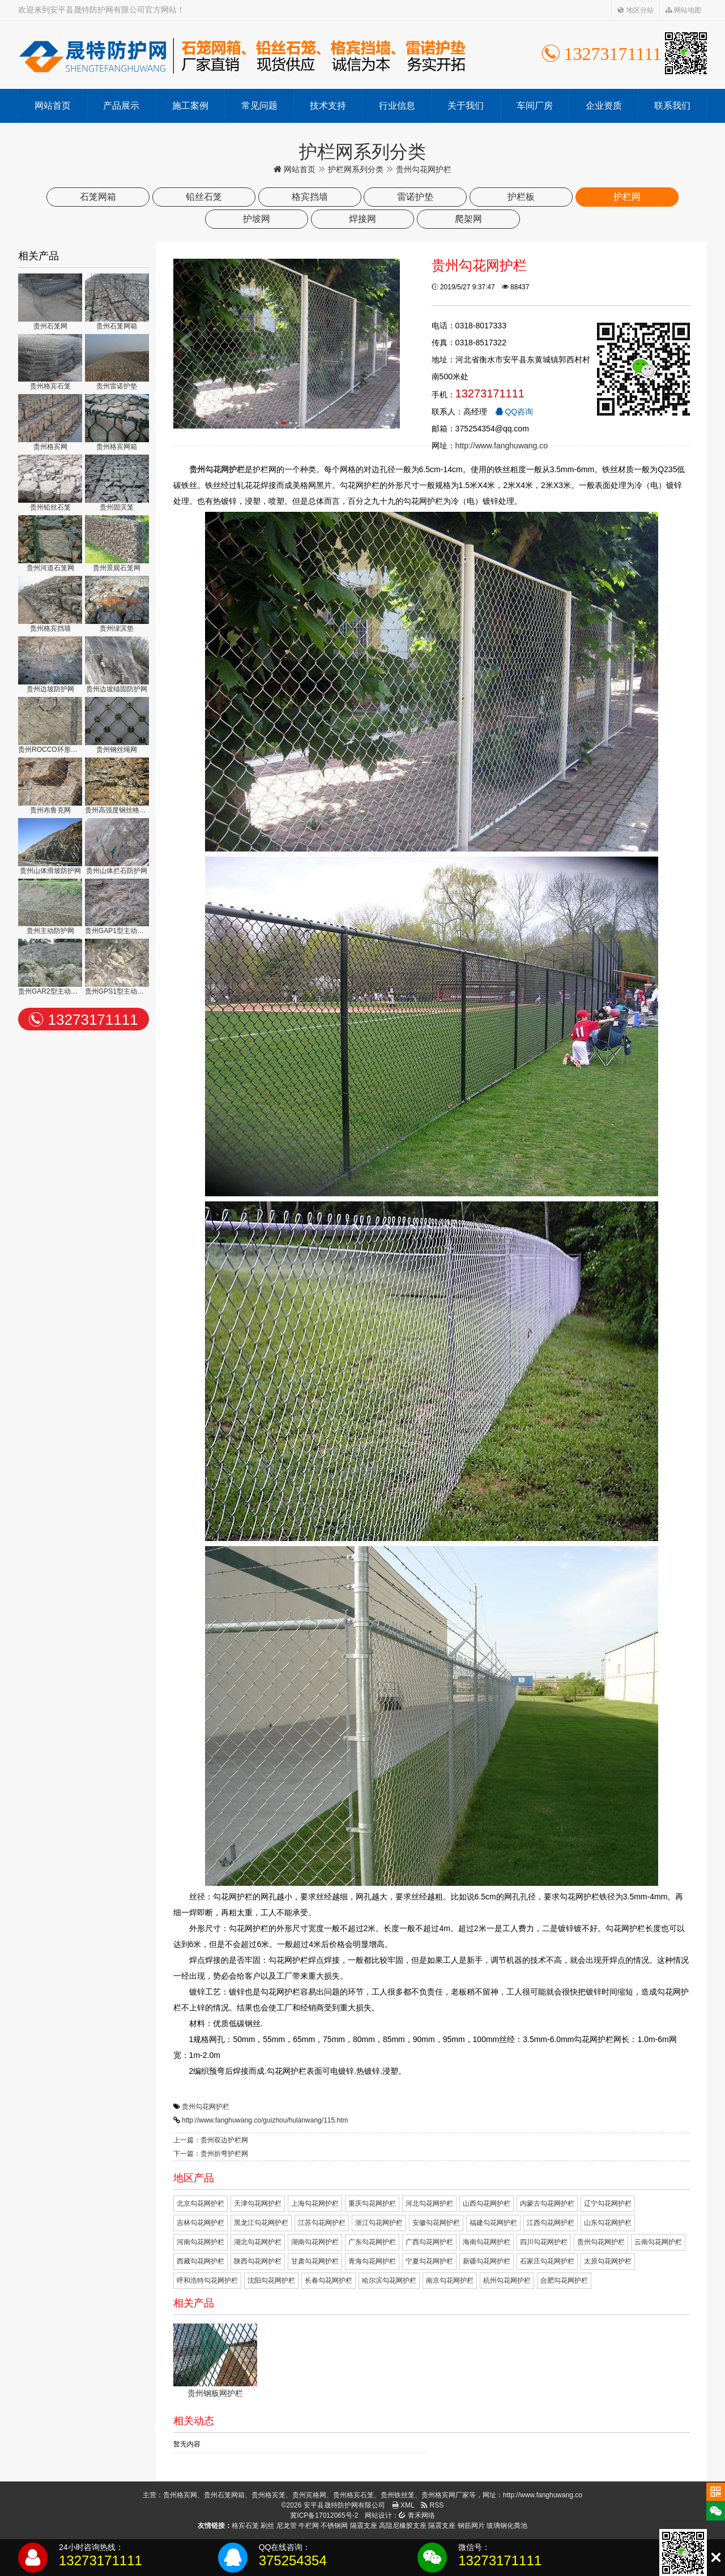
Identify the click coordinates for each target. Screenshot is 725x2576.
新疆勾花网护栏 (486, 2261)
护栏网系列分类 (355, 169)
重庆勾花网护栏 (372, 2203)
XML (403, 2505)
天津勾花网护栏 (258, 2203)
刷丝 (267, 2526)
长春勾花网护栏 (328, 2280)
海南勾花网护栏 (486, 2242)
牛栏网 (308, 2526)
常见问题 (259, 105)
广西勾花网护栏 (429, 2242)
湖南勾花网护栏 (315, 2242)
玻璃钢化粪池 (507, 2526)
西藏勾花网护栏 (200, 2261)
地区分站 (635, 10)
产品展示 (121, 105)
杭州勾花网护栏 (507, 2280)
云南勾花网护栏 (658, 2242)
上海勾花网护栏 (315, 2203)
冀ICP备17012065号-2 (324, 2515)
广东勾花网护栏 (372, 2242)
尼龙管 (286, 2526)
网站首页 (53, 105)
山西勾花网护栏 (486, 2203)
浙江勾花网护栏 (379, 2223)
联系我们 (672, 105)
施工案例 (190, 105)
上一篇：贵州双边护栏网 (210, 2140)
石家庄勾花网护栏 (547, 2261)
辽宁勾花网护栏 (608, 2203)
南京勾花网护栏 (450, 2280)
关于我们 (465, 105)
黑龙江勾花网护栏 (261, 2223)
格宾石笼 (245, 2526)
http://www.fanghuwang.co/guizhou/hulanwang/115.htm (265, 2120)
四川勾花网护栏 (544, 2242)
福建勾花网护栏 (493, 2223)
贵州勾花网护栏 (205, 2107)
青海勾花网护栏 (372, 2261)
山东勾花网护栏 (608, 2223)
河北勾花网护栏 (429, 2203)
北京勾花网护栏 (200, 2203)
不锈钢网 (334, 2526)
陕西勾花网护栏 (258, 2261)
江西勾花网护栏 (550, 2223)
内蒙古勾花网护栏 (547, 2203)
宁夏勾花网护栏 (429, 2261)
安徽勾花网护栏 (436, 2223)
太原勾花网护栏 (608, 2261)
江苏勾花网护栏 (322, 2223)
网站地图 (683, 10)
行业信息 (397, 105)
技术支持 (328, 105)
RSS (432, 2505)
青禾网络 (416, 2515)
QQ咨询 (514, 411)
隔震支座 (363, 2526)
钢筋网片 (471, 2526)
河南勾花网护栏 (200, 2242)
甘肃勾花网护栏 (315, 2261)
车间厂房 (535, 105)
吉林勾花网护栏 (200, 2223)
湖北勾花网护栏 (258, 2242)
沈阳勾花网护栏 (271, 2280)
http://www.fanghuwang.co (501, 445)
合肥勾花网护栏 (564, 2280)
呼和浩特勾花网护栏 (207, 2280)
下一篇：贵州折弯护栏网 (210, 2154)
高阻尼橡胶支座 (403, 2526)
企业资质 (604, 105)
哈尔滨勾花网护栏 (389, 2280)
